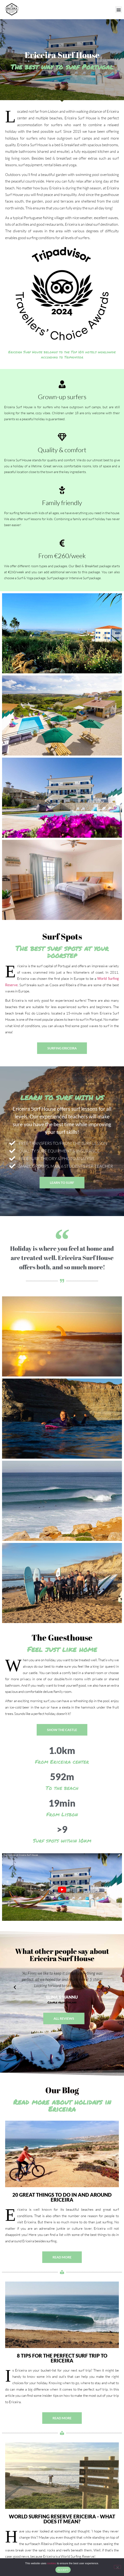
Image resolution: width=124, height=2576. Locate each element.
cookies (51, 2563)
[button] (118, 9)
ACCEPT (63, 2569)
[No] (117, 2567)
